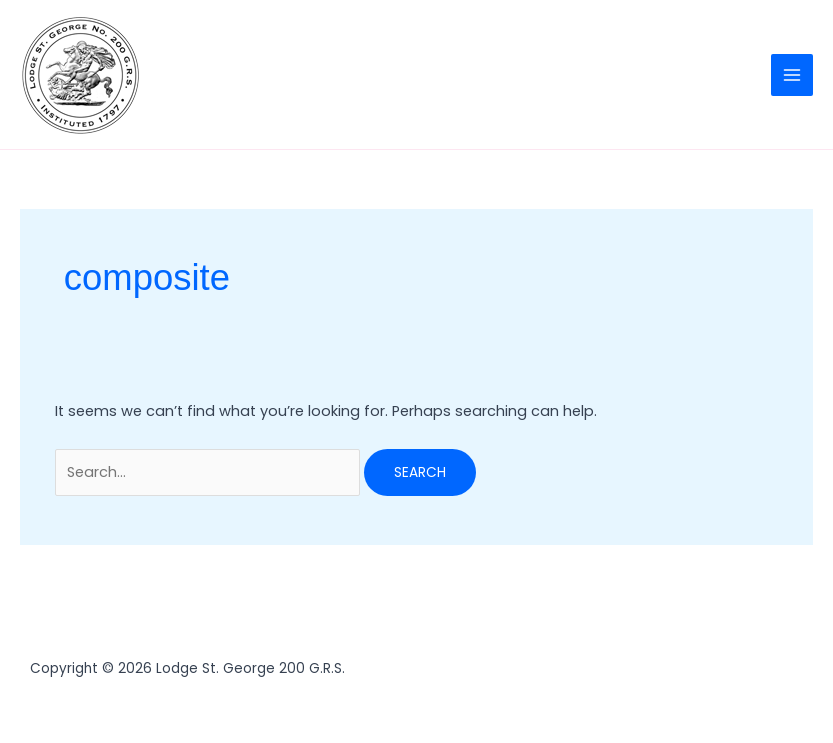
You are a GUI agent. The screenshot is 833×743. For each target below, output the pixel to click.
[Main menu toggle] (792, 75)
